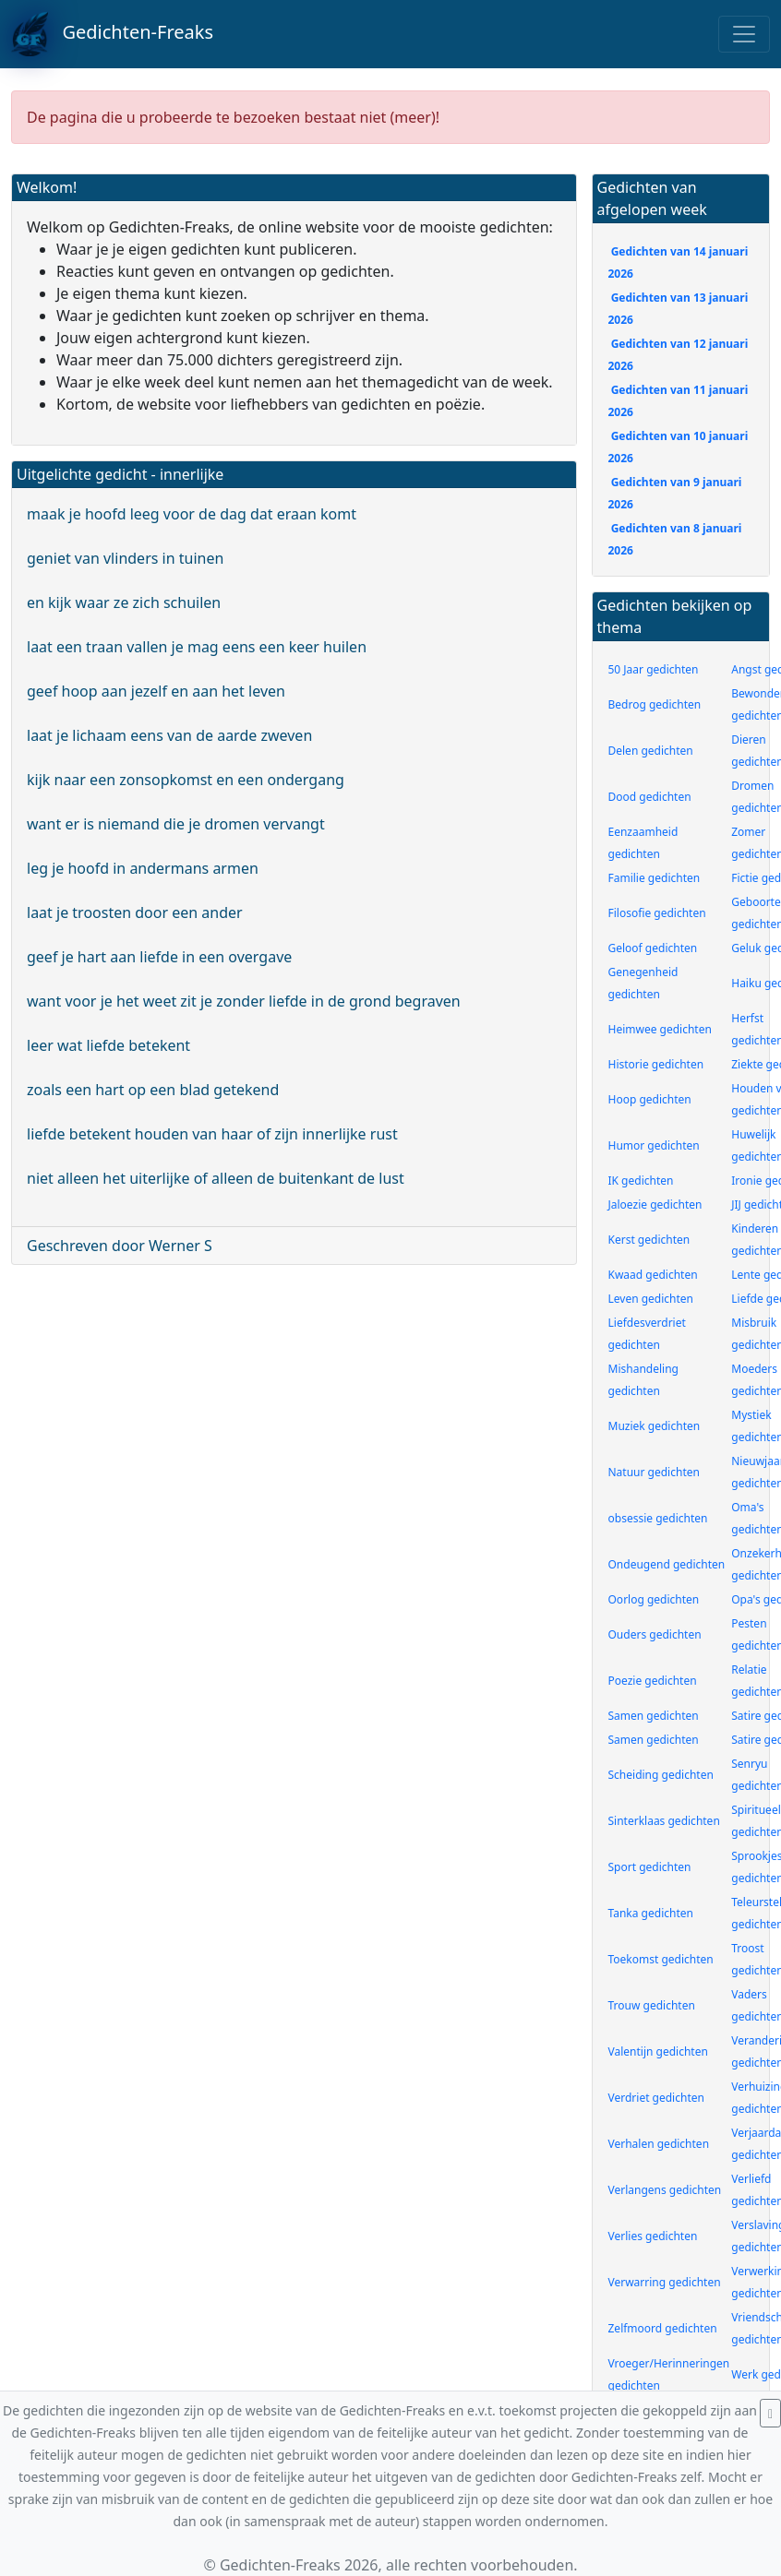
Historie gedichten (656, 1064)
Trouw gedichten (651, 2005)
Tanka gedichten (650, 1913)
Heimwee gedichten (660, 1029)
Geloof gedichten (653, 948)
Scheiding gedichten (661, 1775)
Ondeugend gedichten (667, 1564)
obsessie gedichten (658, 1518)
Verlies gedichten (653, 2236)
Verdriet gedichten (656, 2097)
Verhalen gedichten (659, 2144)
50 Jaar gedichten (653, 669)
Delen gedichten (650, 750)
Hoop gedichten (649, 1099)
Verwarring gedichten (664, 2282)
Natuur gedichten (654, 1472)
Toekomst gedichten (661, 1959)
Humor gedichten (654, 1145)
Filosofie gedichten (657, 913)
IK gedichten (641, 1180)
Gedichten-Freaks (112, 34)
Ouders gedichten (655, 1634)
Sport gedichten (649, 1867)
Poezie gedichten (652, 1680)
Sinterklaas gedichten (664, 1821)
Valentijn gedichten (658, 2051)
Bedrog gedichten (655, 704)
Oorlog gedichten (654, 1599)
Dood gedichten (649, 797)
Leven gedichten (651, 1298)
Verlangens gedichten (665, 2190)
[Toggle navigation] (744, 34)
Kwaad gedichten (653, 1274)
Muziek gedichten (654, 1426)
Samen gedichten (653, 1715)
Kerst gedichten (649, 1239)
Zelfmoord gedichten (662, 2328)
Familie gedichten (654, 878)
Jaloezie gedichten (655, 1204)
